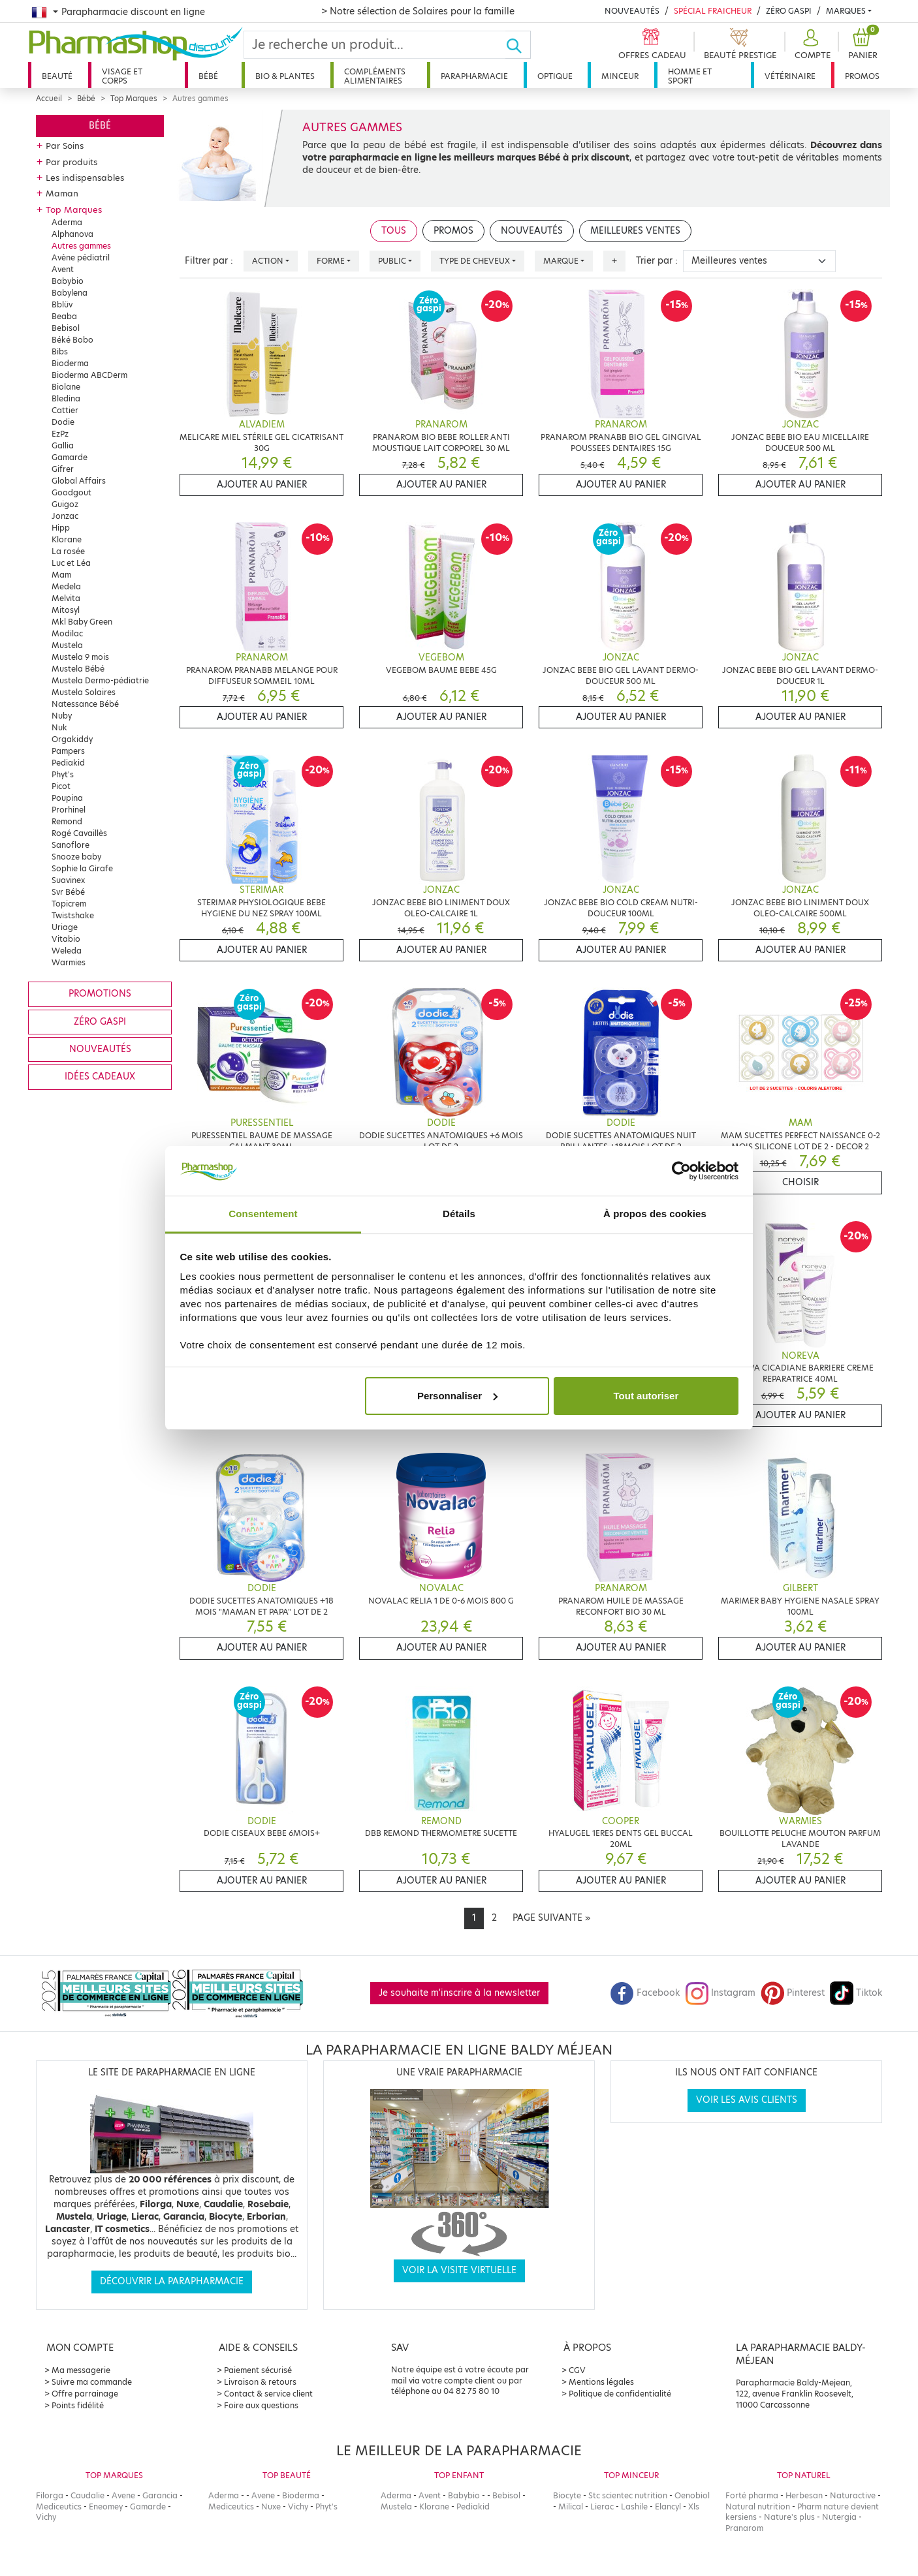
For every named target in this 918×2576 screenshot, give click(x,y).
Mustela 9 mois (80, 656)
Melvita (66, 598)
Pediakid (68, 762)
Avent (63, 269)
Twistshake (73, 915)
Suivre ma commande (92, 2381)
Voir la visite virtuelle (459, 2270)
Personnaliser (457, 1395)
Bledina (66, 398)
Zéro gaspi (100, 1022)
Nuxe (271, 2506)
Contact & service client (268, 2393)
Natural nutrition (757, 2506)
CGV (577, 2370)
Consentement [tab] (263, 1213)
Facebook (645, 1993)
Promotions (100, 993)
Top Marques (133, 98)
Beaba (64, 316)
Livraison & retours (260, 2381)
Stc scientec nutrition (627, 2495)
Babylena (69, 292)
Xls (693, 2506)
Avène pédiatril (81, 257)
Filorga (49, 2495)
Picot (61, 786)
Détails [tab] (459, 1213)
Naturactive (853, 2495)
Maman (62, 193)
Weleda (67, 950)
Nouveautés (632, 10)
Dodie (63, 421)
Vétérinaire (790, 76)
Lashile (634, 2506)
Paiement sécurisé (258, 2370)
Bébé (208, 76)
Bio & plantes (285, 76)
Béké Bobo (72, 339)
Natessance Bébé (85, 703)
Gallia (63, 445)
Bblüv (62, 304)
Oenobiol (692, 2495)
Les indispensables (85, 177)
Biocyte (567, 2495)
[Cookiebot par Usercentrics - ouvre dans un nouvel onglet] (681, 1171)
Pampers (68, 750)
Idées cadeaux (100, 1076)
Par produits (71, 162)
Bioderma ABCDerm (89, 374)
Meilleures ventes (635, 231)
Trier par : (657, 261)
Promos (862, 76)
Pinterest (793, 1993)
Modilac (67, 633)
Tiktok (856, 1993)
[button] (811, 44)
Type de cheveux (474, 260)
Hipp (61, 527)
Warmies (69, 962)
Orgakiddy (72, 739)
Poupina (67, 797)
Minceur (620, 76)
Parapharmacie (474, 76)
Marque (560, 260)
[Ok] (518, 45)
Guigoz (65, 504)
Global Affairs (79, 480)
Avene (123, 2495)
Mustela (67, 645)
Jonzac (65, 515)
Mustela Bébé (78, 668)
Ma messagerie (81, 2370)
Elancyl (668, 2506)
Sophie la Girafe (82, 868)
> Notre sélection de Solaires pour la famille (417, 11)
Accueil (49, 98)
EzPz (60, 433)
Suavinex (68, 880)
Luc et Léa (71, 562)
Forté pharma (751, 2495)
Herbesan (804, 2495)
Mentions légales (601, 2381)
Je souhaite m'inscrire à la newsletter (459, 1993)
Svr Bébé (68, 891)
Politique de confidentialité (620, 2393)
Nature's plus (789, 2516)
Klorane (67, 539)
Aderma (67, 222)
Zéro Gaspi (789, 10)
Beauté (57, 76)
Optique (555, 76)
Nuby (62, 715)
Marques (846, 10)
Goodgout (71, 492)
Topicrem (69, 903)
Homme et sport (690, 76)
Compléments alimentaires (374, 76)
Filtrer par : (209, 261)
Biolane (66, 386)
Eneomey (106, 2506)
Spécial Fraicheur (713, 10)
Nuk (59, 727)
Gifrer (63, 468)
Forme (331, 260)
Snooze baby (76, 856)
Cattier (65, 410)
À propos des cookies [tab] (654, 1213)
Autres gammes (81, 245)
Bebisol (66, 328)
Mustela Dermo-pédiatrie (100, 680)
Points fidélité (78, 2405)
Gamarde (69, 457)
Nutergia (839, 2516)
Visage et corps (122, 76)
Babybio (68, 281)
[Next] (551, 1918)
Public (392, 260)
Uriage (65, 927)
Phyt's (63, 774)
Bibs (60, 351)
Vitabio (66, 938)
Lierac (602, 2506)
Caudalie (87, 2495)
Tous (393, 231)
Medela (66, 586)
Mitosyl (66, 609)
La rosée (68, 551)
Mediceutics (59, 2506)
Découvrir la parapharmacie (172, 2281)
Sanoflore (70, 844)
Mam (61, 574)
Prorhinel (69, 809)
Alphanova (72, 234)
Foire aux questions (261, 2405)
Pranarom (744, 2528)
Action (267, 260)
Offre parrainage (85, 2393)
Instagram (720, 1993)
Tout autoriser (646, 1395)
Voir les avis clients (746, 2100)
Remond (67, 821)
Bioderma (70, 363)
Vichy (46, 2516)
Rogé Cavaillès (79, 833)
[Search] (375, 45)
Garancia (160, 2495)
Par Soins (65, 145)
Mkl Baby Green (82, 621)
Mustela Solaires (84, 692)
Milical (570, 2506)
